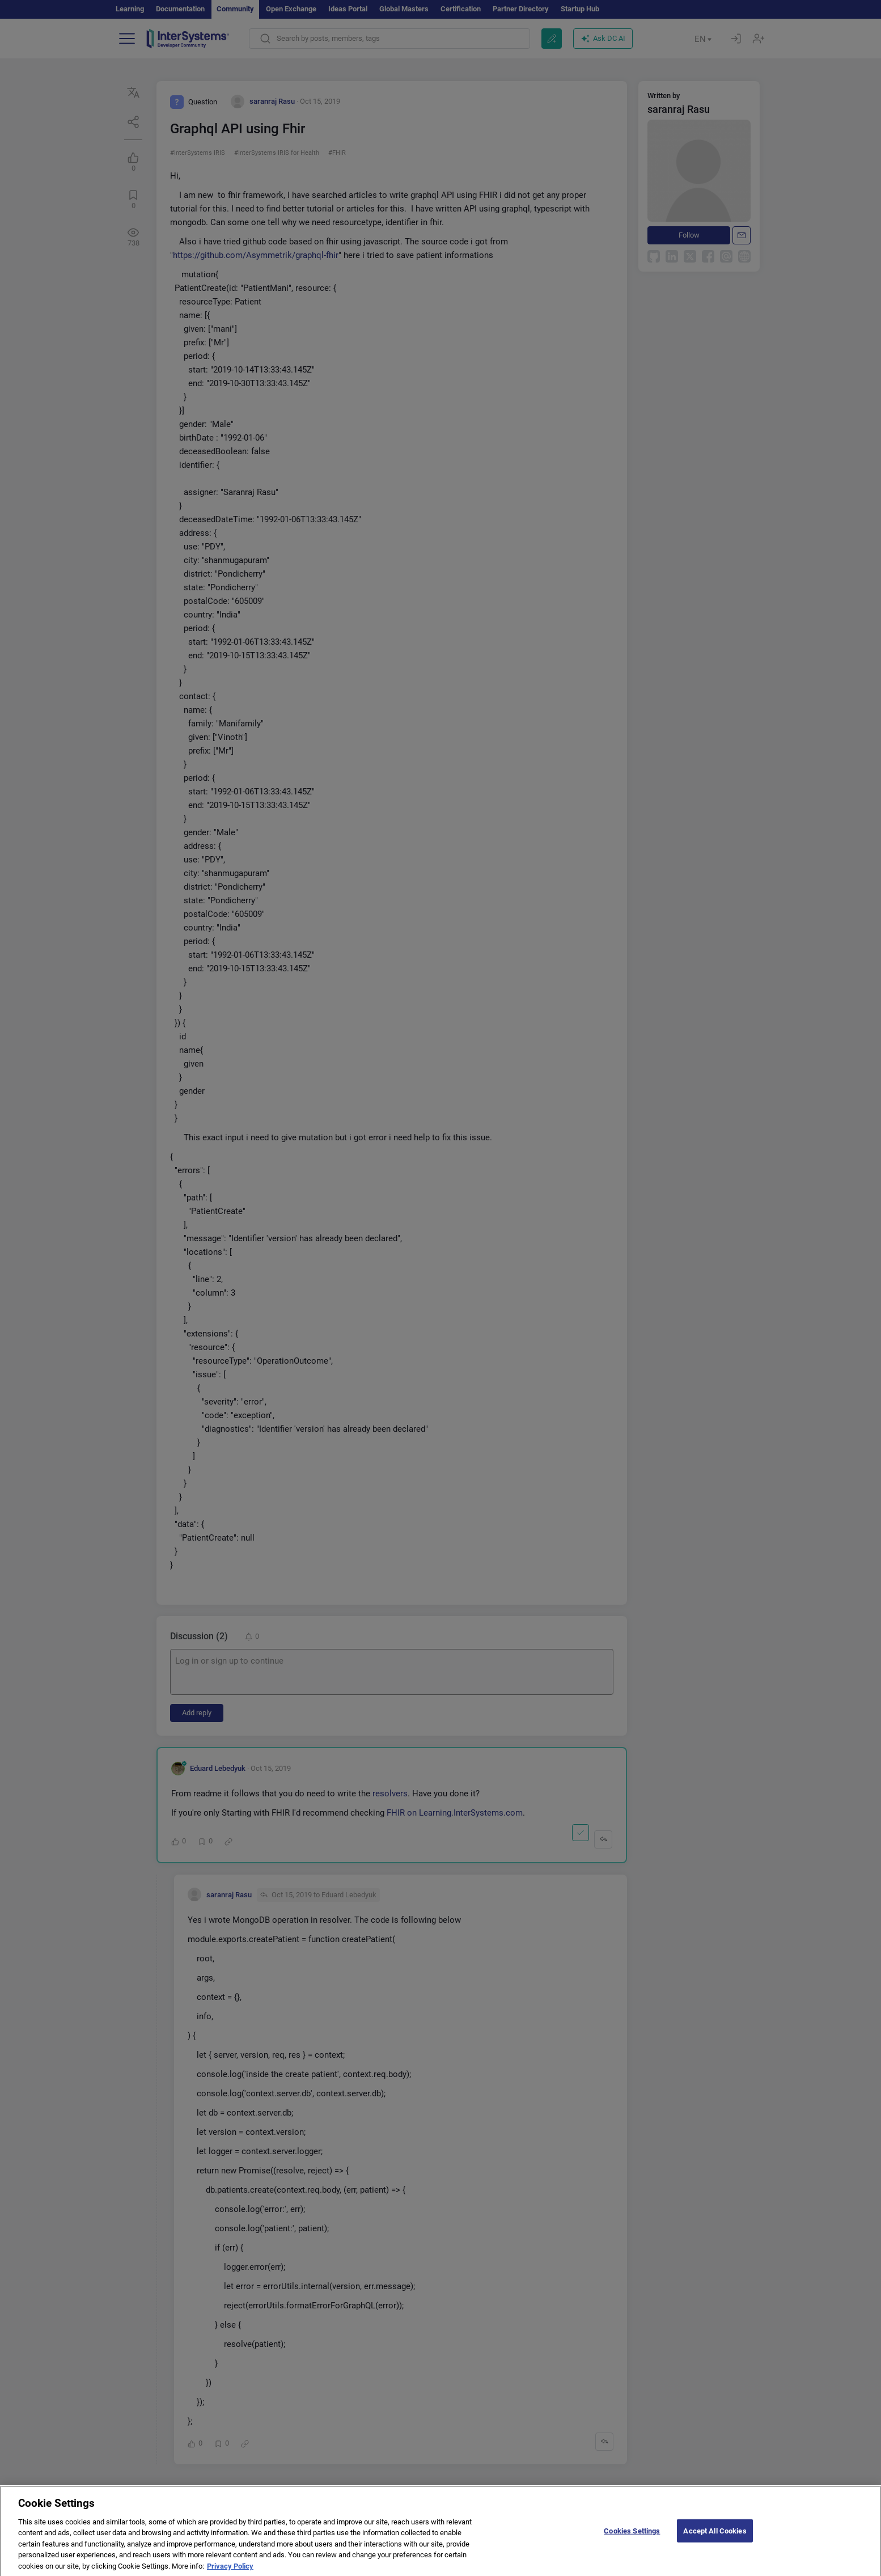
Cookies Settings (632, 2538)
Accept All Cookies (714, 2538)
